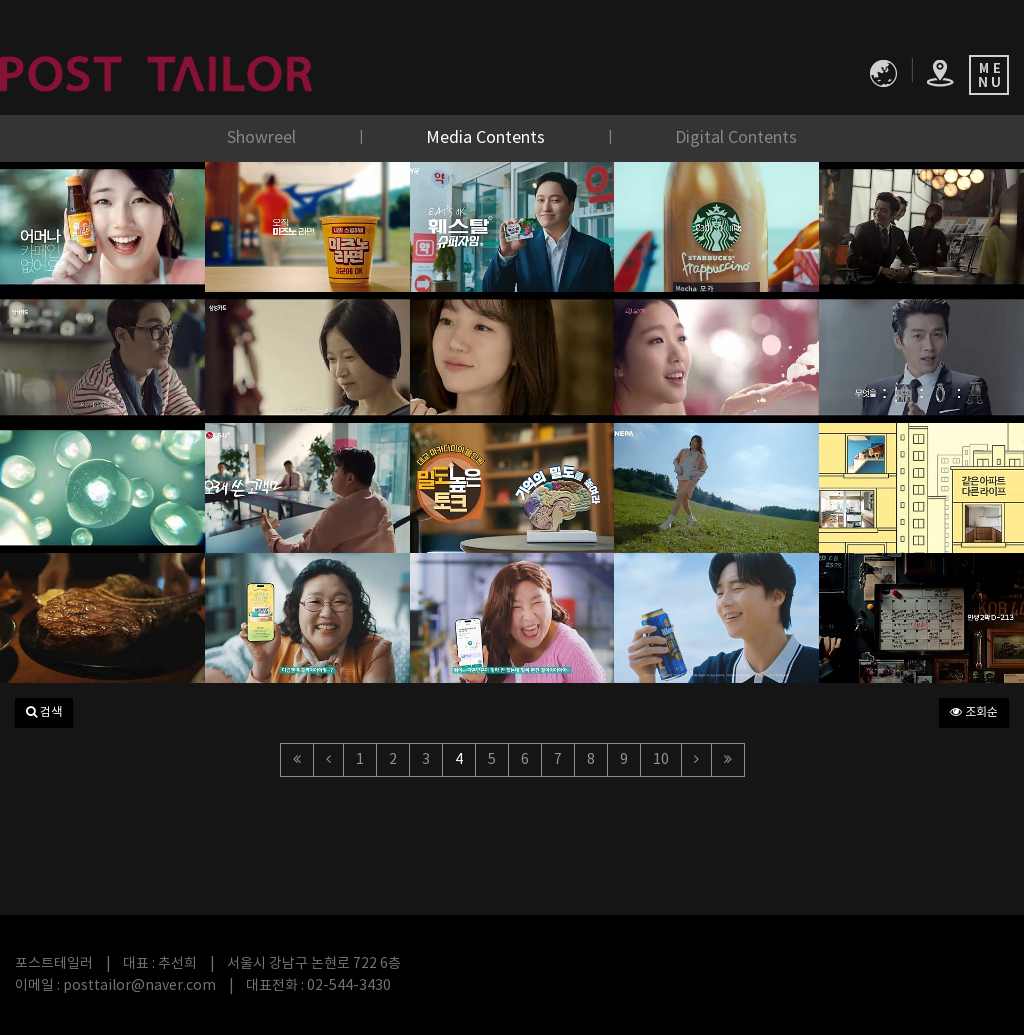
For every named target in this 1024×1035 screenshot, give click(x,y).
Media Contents (487, 138)
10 (661, 760)
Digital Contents (736, 138)
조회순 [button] (974, 712)
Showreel (263, 138)
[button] (44, 713)
